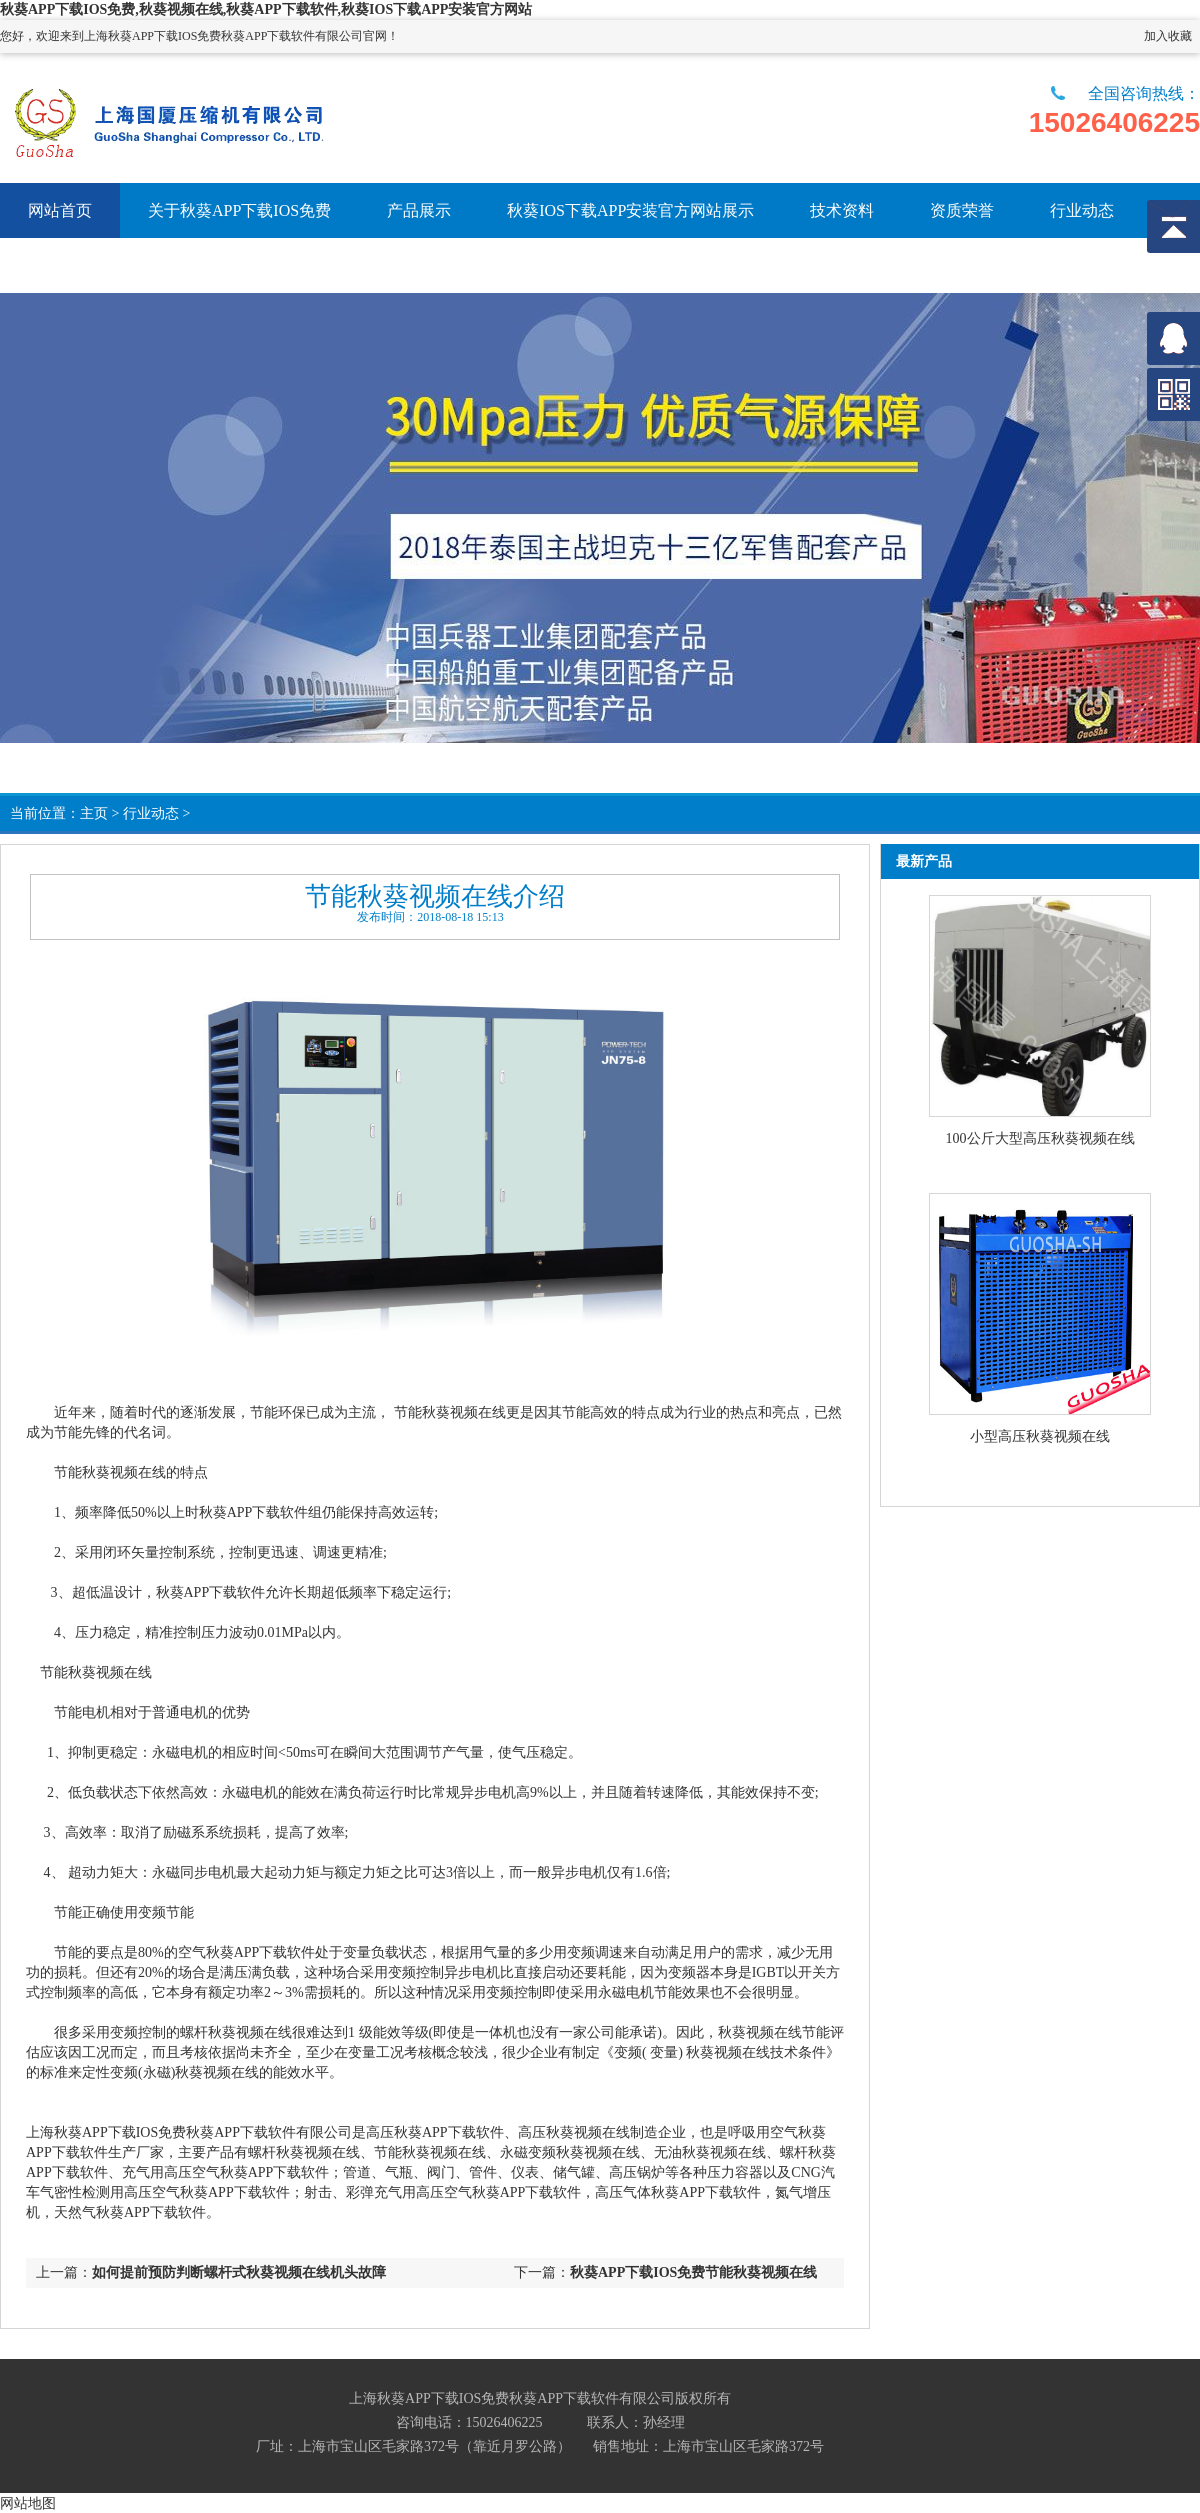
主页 (94, 813)
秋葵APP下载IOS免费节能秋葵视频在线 (693, 2272)
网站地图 (28, 2503)
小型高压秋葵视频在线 (1040, 1436)
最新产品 (924, 861)
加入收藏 (1168, 36)
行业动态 (151, 813)
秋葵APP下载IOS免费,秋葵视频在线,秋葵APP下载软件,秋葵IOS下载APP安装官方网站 (266, 9)
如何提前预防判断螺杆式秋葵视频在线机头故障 (239, 2272)
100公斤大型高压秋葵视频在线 (1040, 1138)
